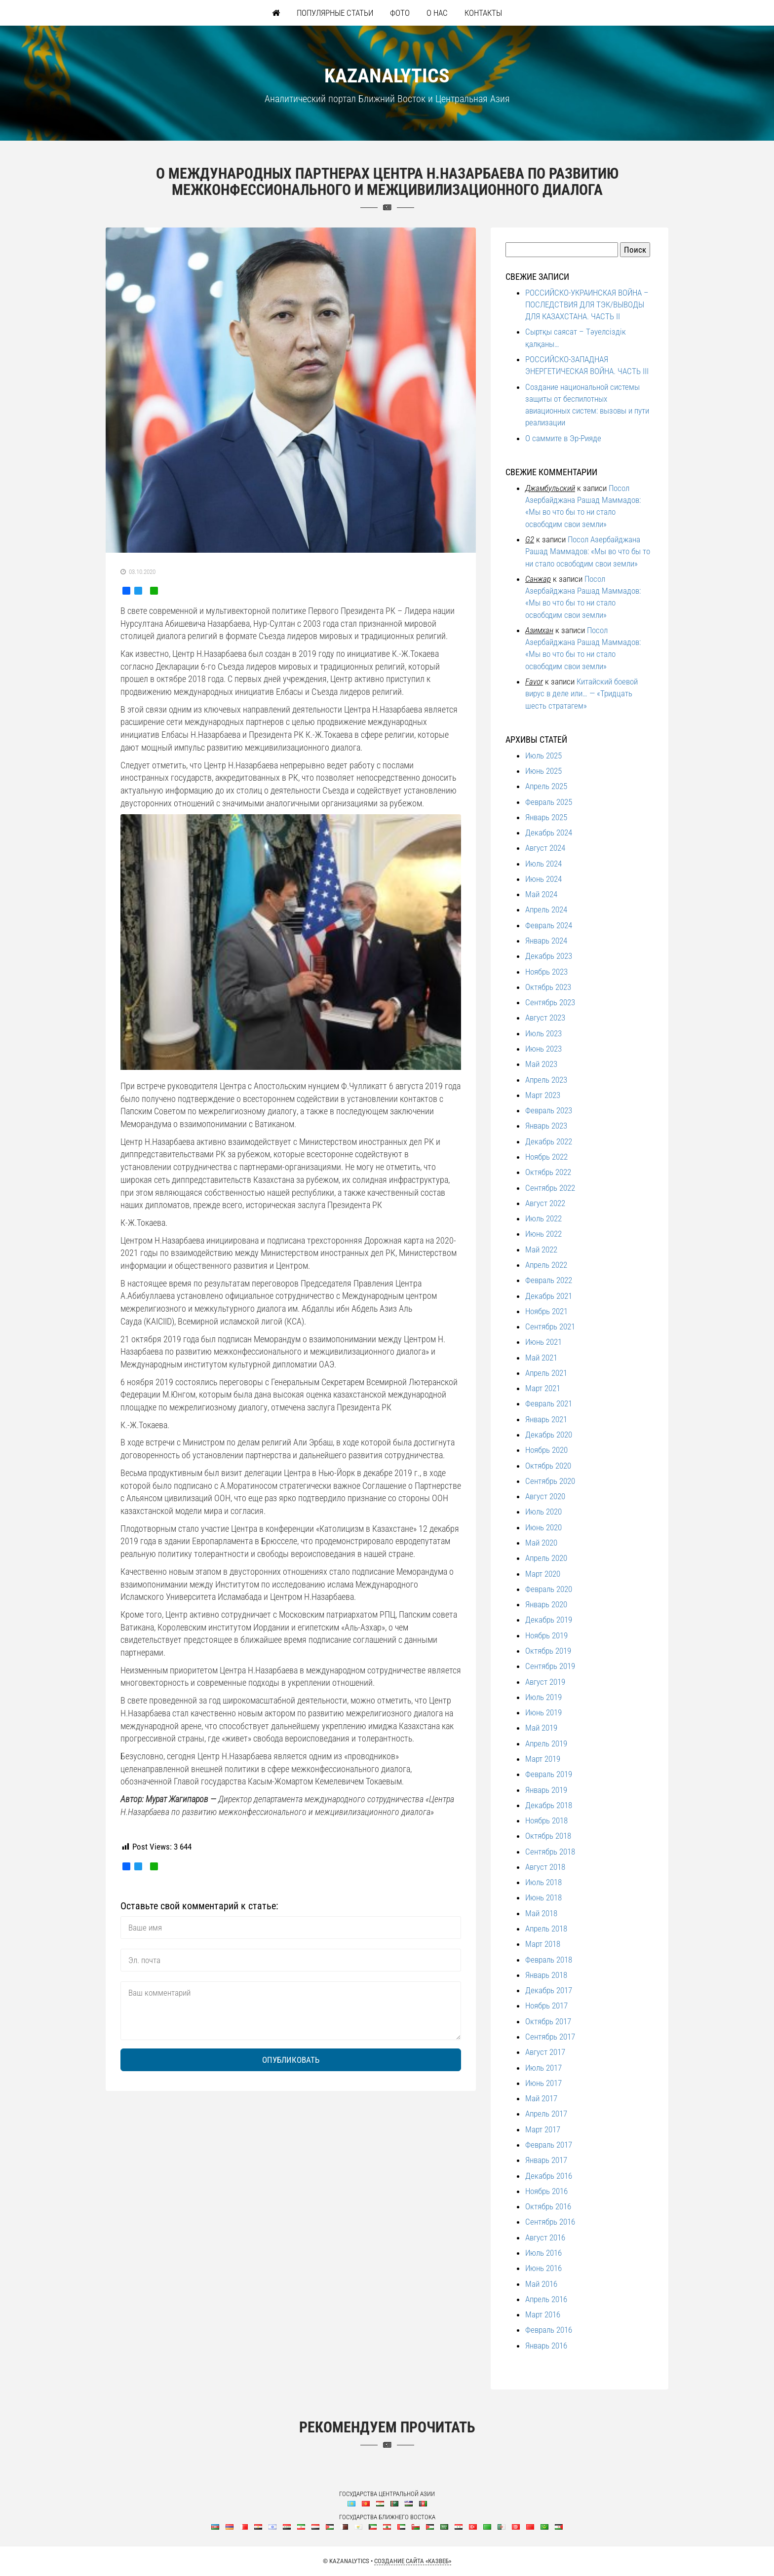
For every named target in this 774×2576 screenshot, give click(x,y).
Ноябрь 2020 (546, 1450)
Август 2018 (545, 1867)
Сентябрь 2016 (550, 2222)
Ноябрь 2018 (546, 1820)
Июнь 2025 (543, 771)
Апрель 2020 (546, 1558)
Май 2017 (541, 2098)
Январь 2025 (546, 817)
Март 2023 (542, 1095)
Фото (400, 13)
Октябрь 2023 (548, 987)
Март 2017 (542, 2129)
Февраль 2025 (548, 802)
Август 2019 (545, 1682)
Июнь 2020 (543, 1527)
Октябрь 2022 (548, 1172)
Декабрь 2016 (548, 2176)
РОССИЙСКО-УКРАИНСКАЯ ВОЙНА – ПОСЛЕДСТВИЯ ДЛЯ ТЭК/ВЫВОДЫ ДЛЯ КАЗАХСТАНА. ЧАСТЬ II (587, 305)
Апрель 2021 (546, 1373)
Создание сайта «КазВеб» (412, 2561)
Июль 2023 (543, 1033)
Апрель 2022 (546, 1265)
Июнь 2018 (543, 1897)
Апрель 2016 (546, 2299)
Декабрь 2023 (548, 956)
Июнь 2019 (543, 1712)
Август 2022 (545, 1203)
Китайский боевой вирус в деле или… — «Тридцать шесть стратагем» (581, 694)
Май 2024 (541, 894)
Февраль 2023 (548, 1110)
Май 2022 (541, 1249)
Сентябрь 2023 (550, 1002)
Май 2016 (541, 2284)
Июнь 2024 (543, 879)
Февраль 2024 (548, 925)
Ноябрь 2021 (546, 1311)
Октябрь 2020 (548, 1466)
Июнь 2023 (543, 1049)
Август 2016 (545, 2237)
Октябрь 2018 (548, 1836)
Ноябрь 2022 (546, 1157)
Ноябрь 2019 (546, 1635)
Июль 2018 (543, 1882)
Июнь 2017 (543, 2083)
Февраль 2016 (548, 2330)
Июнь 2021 (543, 1342)
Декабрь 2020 (548, 1435)
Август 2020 (545, 1496)
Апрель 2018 (546, 1928)
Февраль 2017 (548, 2145)
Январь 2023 (546, 1126)
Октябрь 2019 (548, 1651)
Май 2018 (541, 1913)
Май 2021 (541, 1358)
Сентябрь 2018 (550, 1851)
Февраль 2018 (548, 1960)
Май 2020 (541, 1543)
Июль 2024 (543, 864)
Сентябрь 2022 (550, 1188)
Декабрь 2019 (548, 1620)
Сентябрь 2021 (550, 1326)
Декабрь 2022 (548, 1141)
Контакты (483, 13)
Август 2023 (545, 1018)
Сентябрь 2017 (550, 2037)
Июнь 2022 (543, 1234)
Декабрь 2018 (548, 1805)
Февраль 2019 (548, 1774)
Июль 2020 (543, 1511)
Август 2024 (545, 848)
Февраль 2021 (548, 1403)
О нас (437, 13)
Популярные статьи (335, 13)
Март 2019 (542, 1759)
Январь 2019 (546, 1790)
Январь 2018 (546, 1975)
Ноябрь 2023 (546, 972)
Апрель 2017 (546, 2114)
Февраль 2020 (548, 1589)
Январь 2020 (546, 1604)
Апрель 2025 (546, 786)
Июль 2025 (543, 755)
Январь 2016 (546, 2345)
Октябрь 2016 (548, 2206)
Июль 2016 (543, 2253)
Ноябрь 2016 (546, 2191)
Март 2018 (542, 1944)
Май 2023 (541, 1064)
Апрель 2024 (546, 909)
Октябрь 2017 (548, 2021)
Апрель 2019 (546, 1743)
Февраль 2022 (548, 1280)
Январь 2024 (546, 941)
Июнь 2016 (543, 2268)
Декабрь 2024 (548, 832)
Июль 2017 (543, 2068)
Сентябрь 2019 (550, 1666)
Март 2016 (542, 2314)
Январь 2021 (546, 1419)
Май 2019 (541, 1728)
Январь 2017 (546, 2160)
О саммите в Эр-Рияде (563, 438)
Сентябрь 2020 (550, 1481)
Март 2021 (542, 1388)
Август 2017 (545, 2052)
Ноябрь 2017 (546, 2005)
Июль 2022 (543, 1218)
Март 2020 (542, 1574)
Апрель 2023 (546, 1080)
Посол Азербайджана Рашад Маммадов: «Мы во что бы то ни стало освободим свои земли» (587, 551)
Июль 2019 (543, 1697)
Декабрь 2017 (548, 1990)
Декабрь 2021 (548, 1296)
